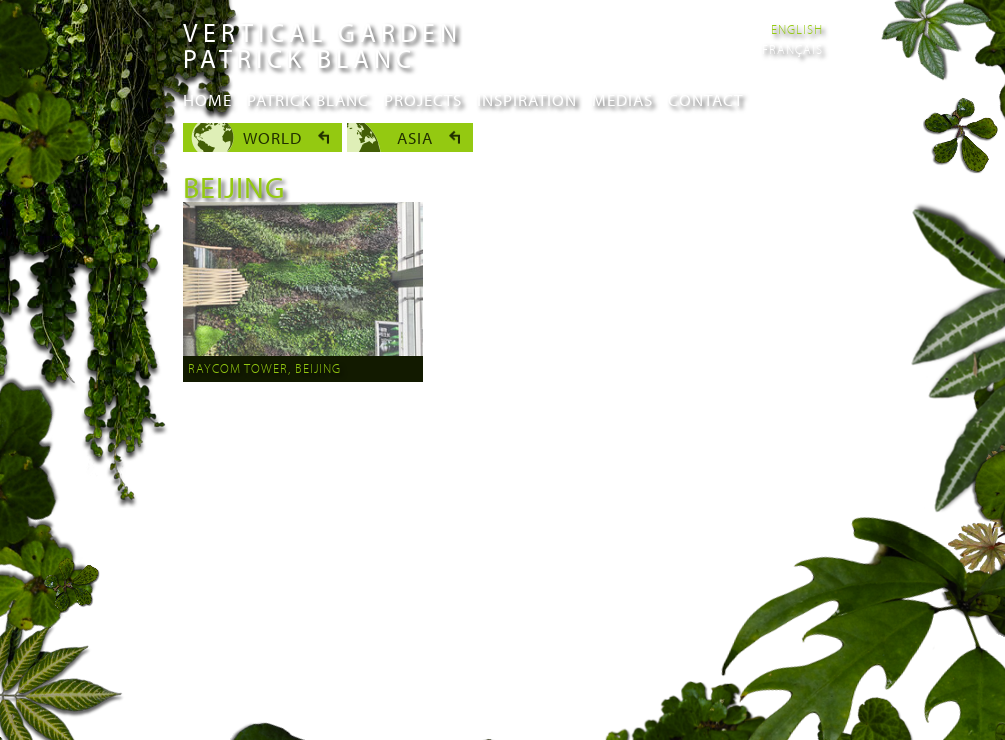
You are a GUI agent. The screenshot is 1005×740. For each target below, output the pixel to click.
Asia (415, 137)
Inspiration (527, 99)
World (272, 137)
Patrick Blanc (308, 99)
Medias (622, 99)
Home (207, 99)
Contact (705, 99)
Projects (423, 99)
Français (792, 49)
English (797, 29)
